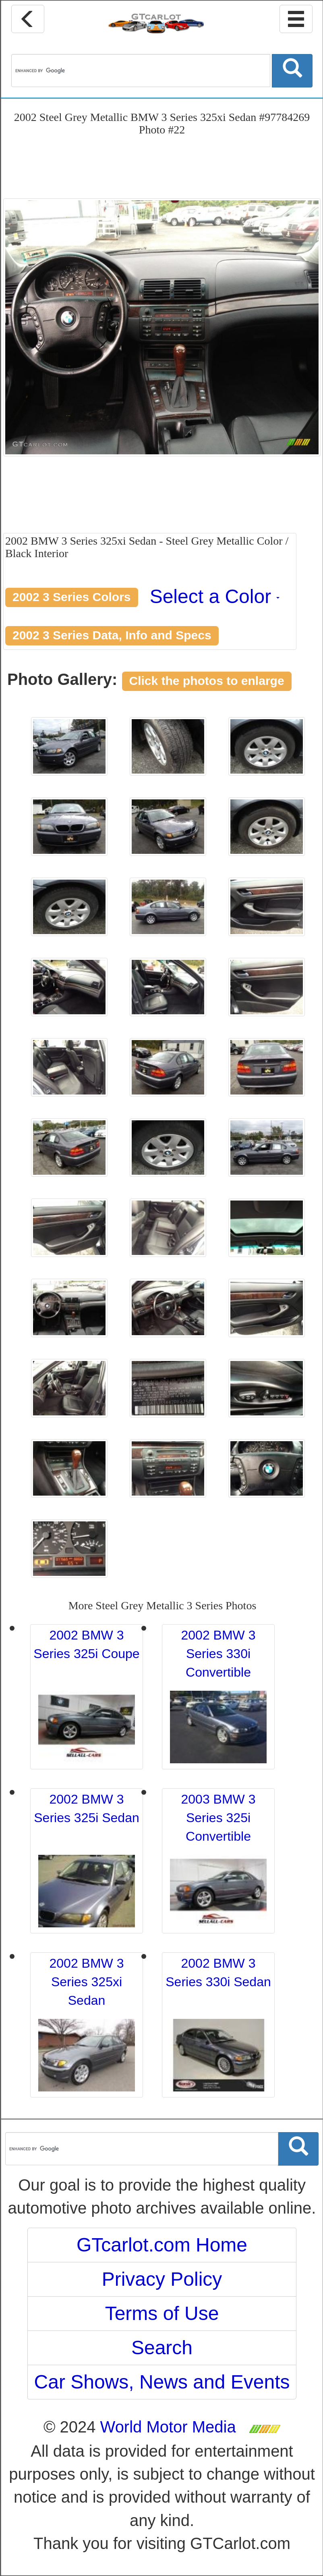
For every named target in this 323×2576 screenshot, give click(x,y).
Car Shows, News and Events (162, 2382)
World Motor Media (168, 2427)
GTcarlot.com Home (162, 2245)
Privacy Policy (162, 2279)
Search (162, 2347)
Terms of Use (162, 2313)
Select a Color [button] (215, 596)
